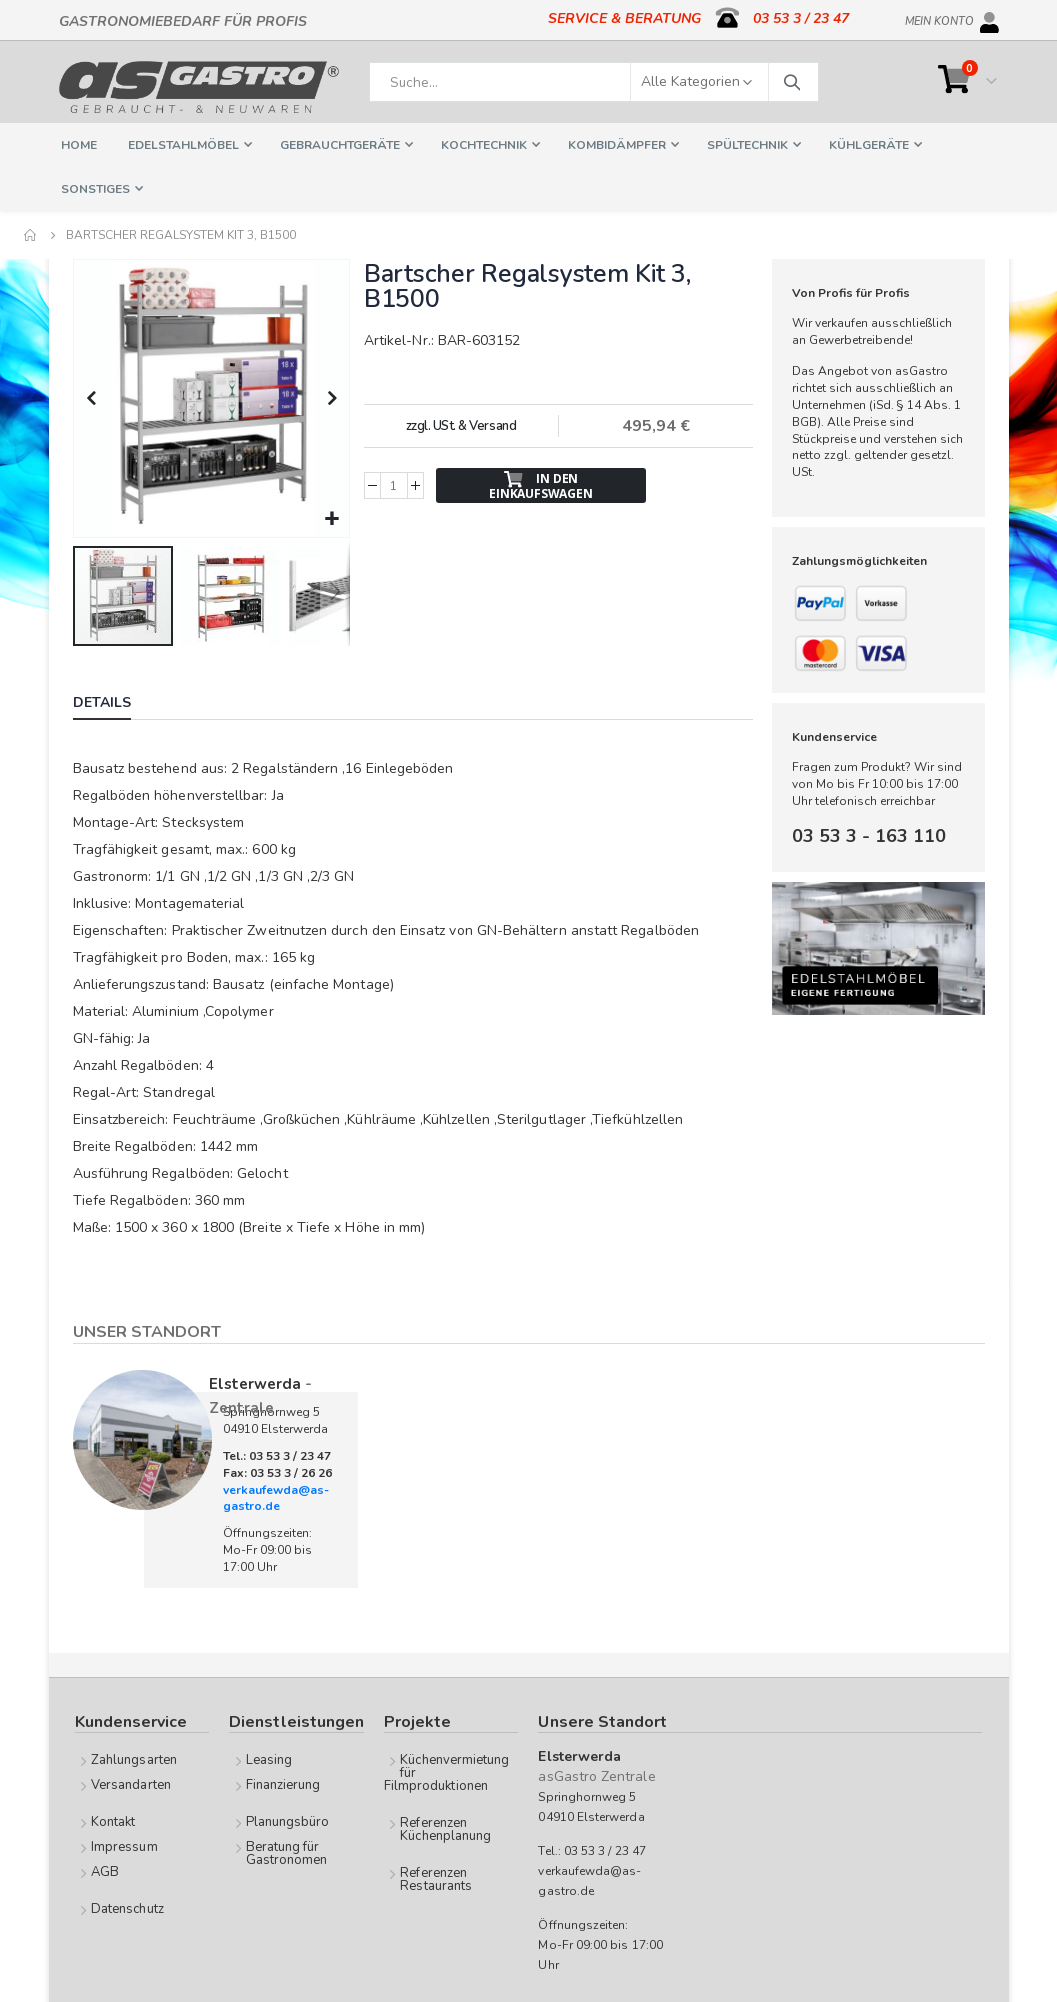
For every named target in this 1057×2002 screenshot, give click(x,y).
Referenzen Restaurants (436, 1877)
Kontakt (113, 1820)
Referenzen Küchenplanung (445, 1827)
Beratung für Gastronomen (287, 1851)
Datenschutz (127, 1907)
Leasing (269, 1758)
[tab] (117, 703)
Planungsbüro (288, 1820)
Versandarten (131, 1783)
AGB (105, 1870)
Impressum (124, 1845)
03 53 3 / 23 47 (801, 18)
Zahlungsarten (134, 1758)
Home (31, 235)
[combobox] (594, 82)
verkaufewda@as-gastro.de (276, 1496)
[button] (331, 517)
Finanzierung (283, 1783)
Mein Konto (939, 18)
